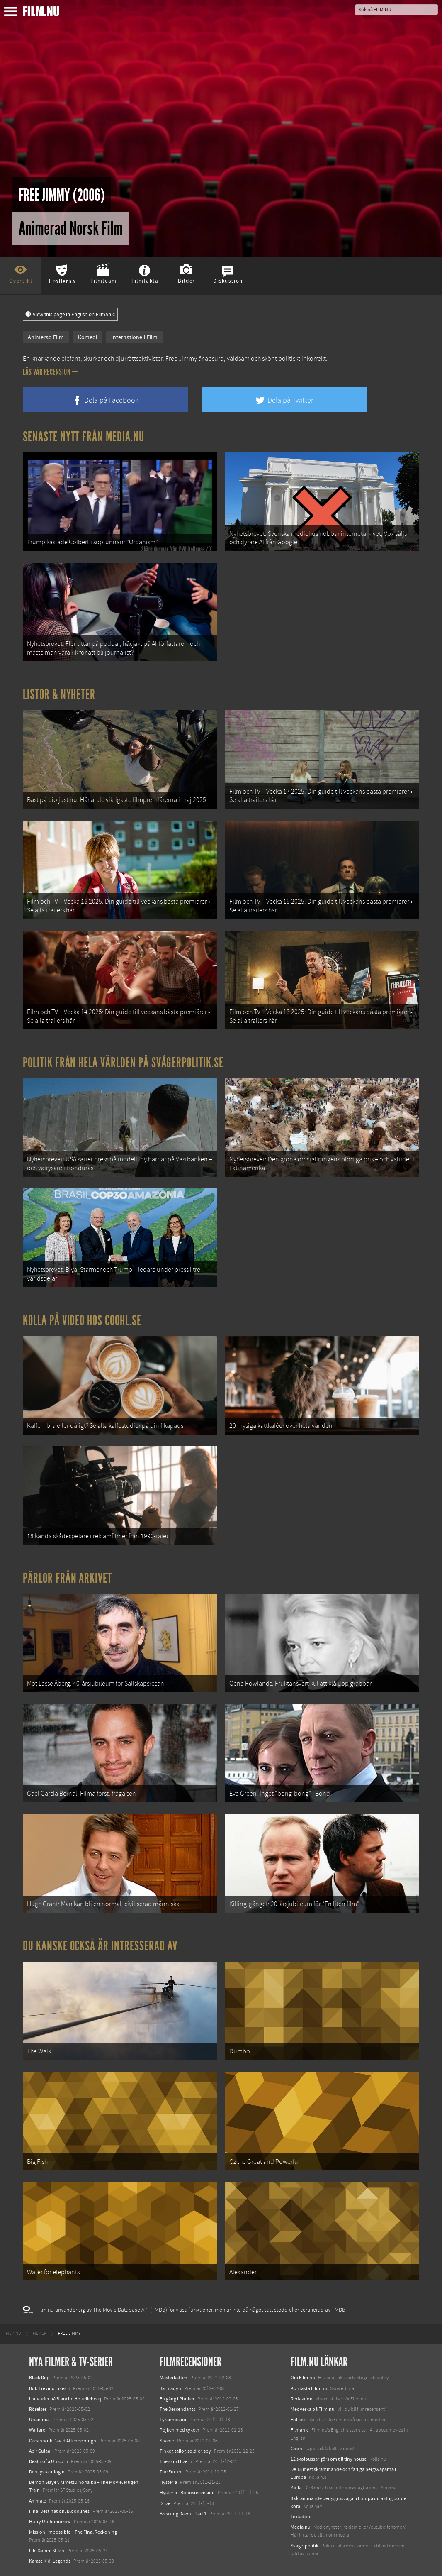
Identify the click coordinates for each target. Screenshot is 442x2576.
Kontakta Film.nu (309, 2388)
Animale (37, 2501)
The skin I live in (176, 2461)
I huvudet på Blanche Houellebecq (65, 2399)
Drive (165, 2503)
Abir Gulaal (40, 2451)
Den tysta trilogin (47, 2472)
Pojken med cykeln (179, 2430)
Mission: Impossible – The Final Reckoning (73, 2532)
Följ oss (298, 2419)
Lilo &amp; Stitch (46, 2551)
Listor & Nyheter (59, 694)
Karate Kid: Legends (49, 2561)
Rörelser (37, 2409)
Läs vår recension (50, 372)
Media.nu (301, 2527)
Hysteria (168, 2482)
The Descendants (177, 2409)
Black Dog (39, 2377)
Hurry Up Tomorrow (50, 2522)
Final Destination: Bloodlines (59, 2511)
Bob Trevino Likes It (49, 2388)
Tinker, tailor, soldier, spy (185, 2451)
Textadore (301, 2517)
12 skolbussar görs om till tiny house (329, 2459)
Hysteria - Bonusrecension (187, 2492)
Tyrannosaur (173, 2419)
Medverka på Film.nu (313, 2409)
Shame (167, 2441)
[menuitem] (13, 2333)
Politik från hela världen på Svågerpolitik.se (123, 1062)
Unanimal (39, 2419)
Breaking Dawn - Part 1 (183, 2514)
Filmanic (299, 2430)
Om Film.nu (303, 2377)
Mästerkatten (173, 2377)
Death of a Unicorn (48, 2461)
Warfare (37, 2430)
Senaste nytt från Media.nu (83, 437)
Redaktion (302, 2399)
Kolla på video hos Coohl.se (82, 1320)
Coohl (297, 2448)
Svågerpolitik (304, 2546)
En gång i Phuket (177, 2399)
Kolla (296, 2487)
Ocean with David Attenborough (62, 2441)
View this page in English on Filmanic (70, 315)
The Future (171, 2472)
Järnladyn (170, 2388)
